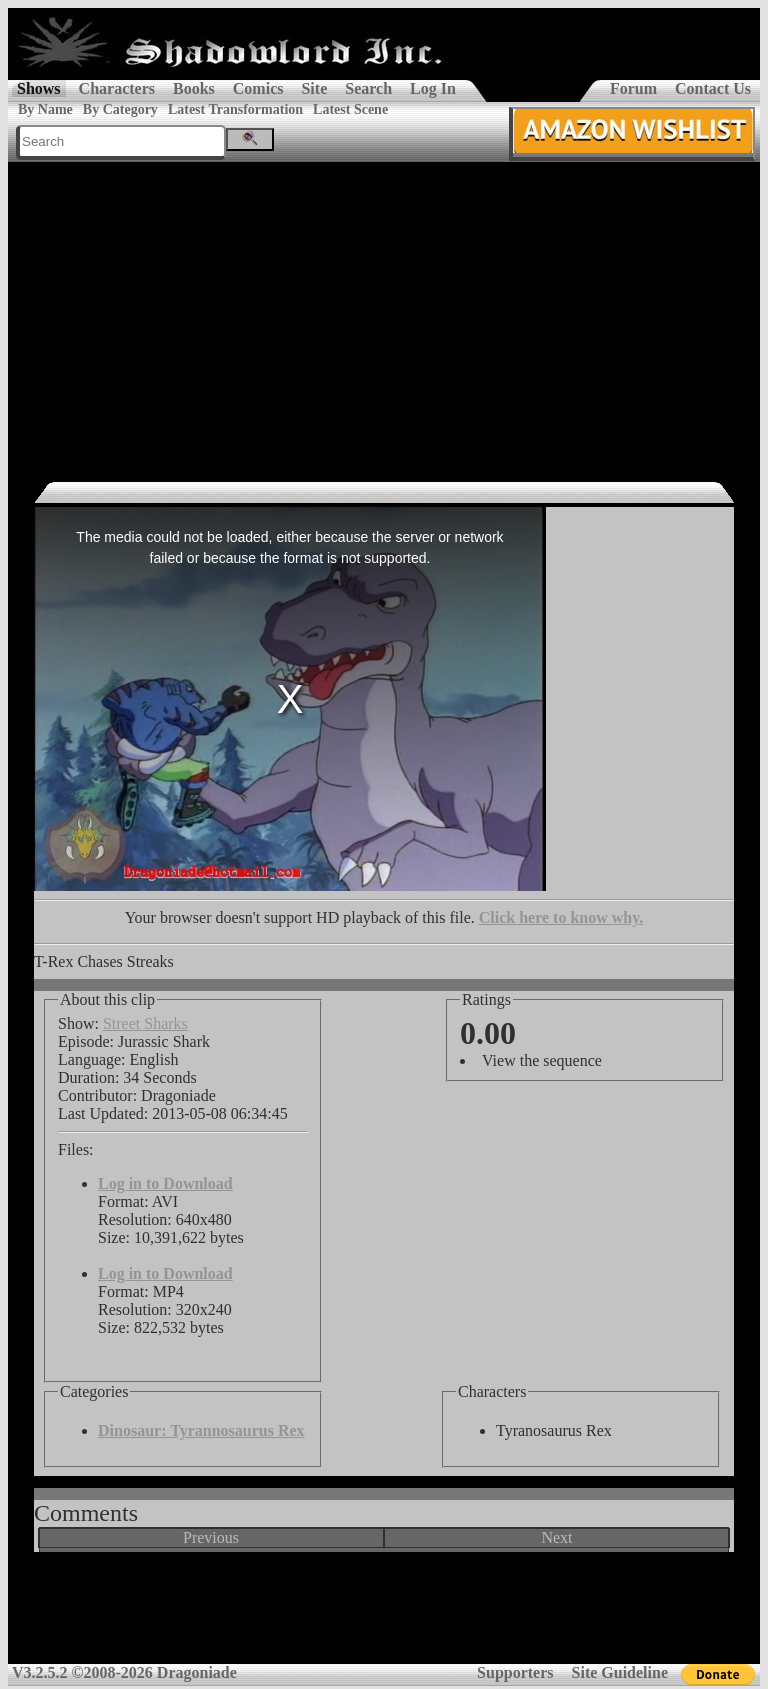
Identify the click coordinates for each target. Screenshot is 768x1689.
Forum (633, 88)
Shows (39, 88)
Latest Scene (350, 109)
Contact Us (713, 88)
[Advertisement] (384, 312)
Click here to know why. (561, 917)
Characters (117, 88)
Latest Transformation (235, 109)
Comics (258, 88)
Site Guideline (620, 1672)
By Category (120, 109)
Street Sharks (145, 1023)
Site (314, 88)
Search (368, 88)
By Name (45, 109)
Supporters (515, 1672)
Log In (433, 88)
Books (194, 88)
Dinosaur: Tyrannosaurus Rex (201, 1430)
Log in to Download (165, 1183)
